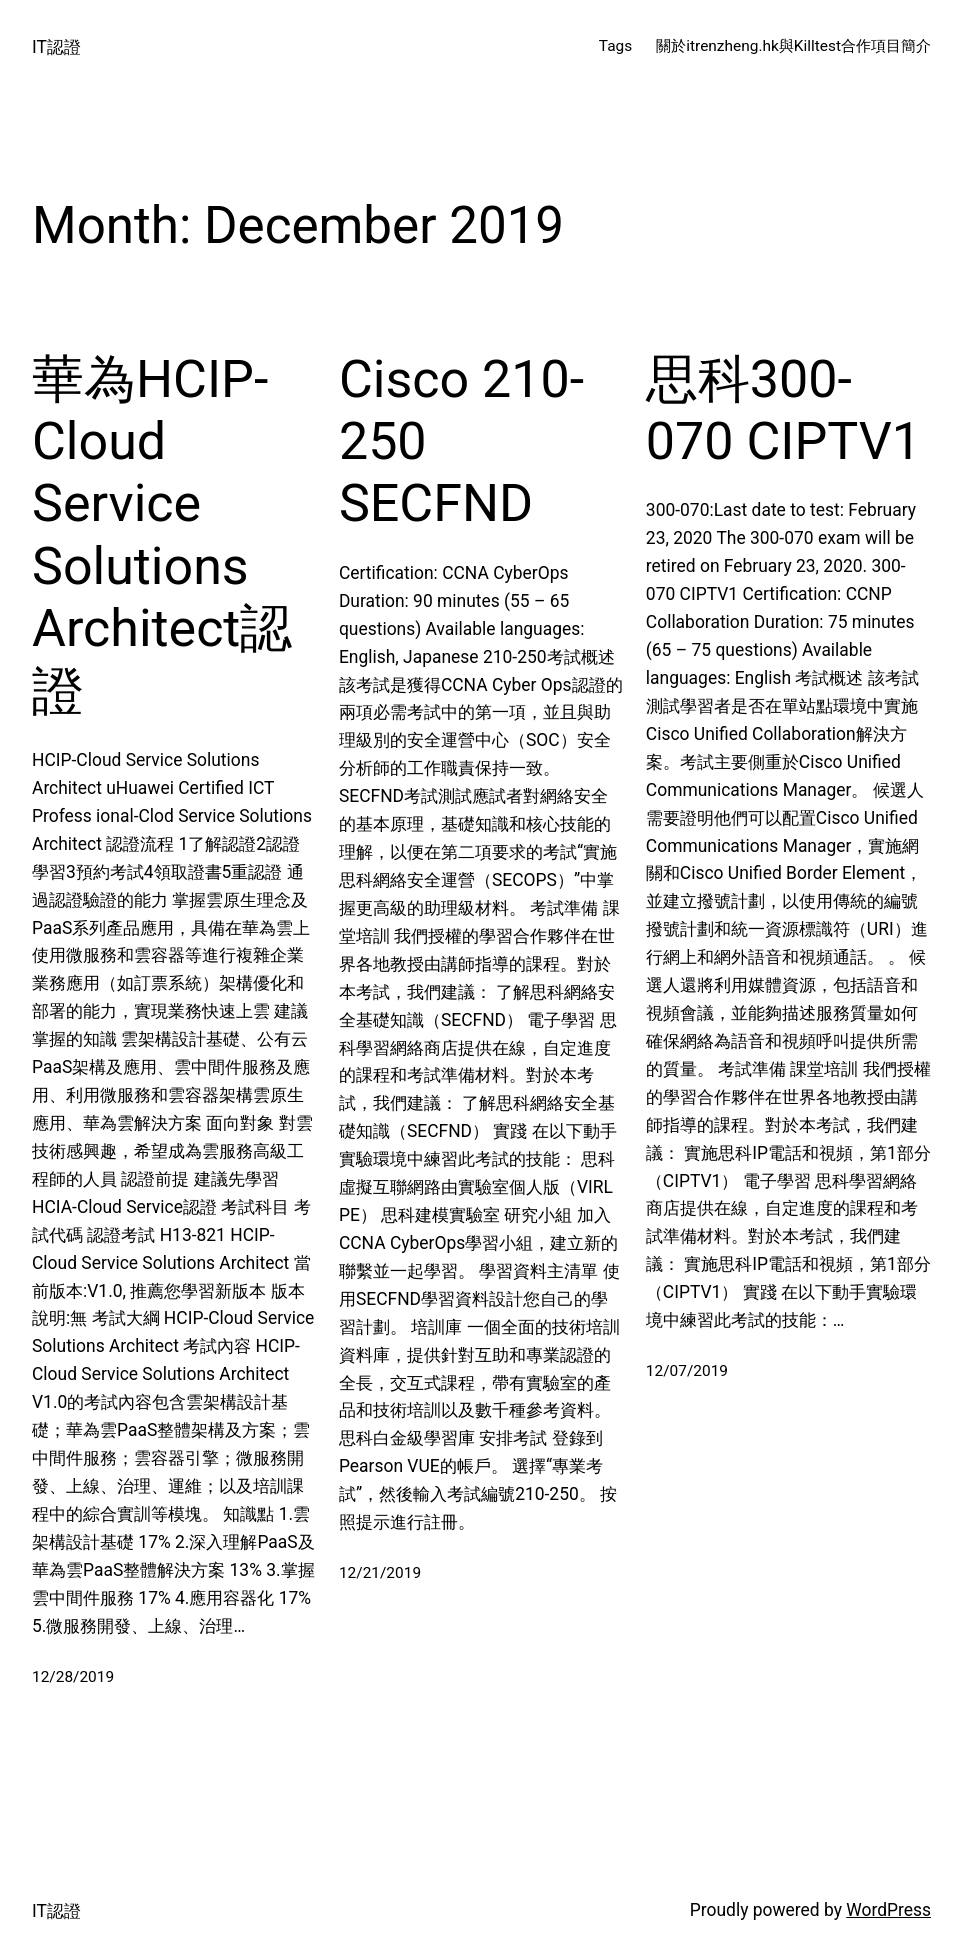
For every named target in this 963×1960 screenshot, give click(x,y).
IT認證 (56, 47)
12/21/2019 (380, 1573)
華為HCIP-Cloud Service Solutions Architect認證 (162, 535)
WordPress (888, 1910)
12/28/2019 (73, 1677)
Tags (615, 46)
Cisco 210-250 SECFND (461, 442)
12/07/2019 (687, 1371)
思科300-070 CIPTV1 (783, 410)
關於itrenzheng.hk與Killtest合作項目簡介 (793, 46)
